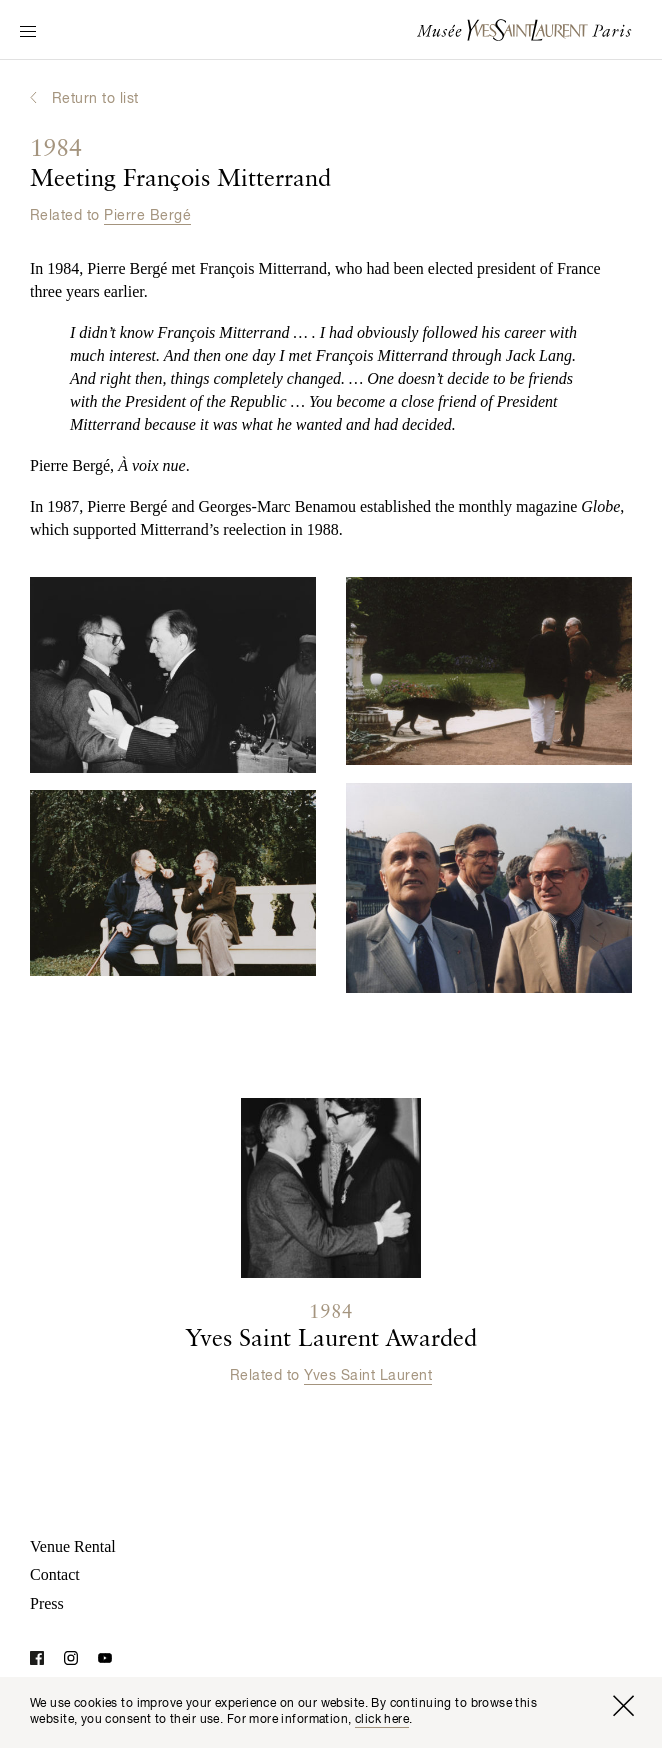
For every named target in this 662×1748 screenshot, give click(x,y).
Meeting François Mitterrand (180, 165)
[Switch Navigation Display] (28, 33)
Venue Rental (73, 1546)
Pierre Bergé (147, 216)
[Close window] (623, 1706)
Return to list (95, 99)
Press (47, 1603)
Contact (55, 1574)
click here (382, 1720)
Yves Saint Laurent (368, 1376)
